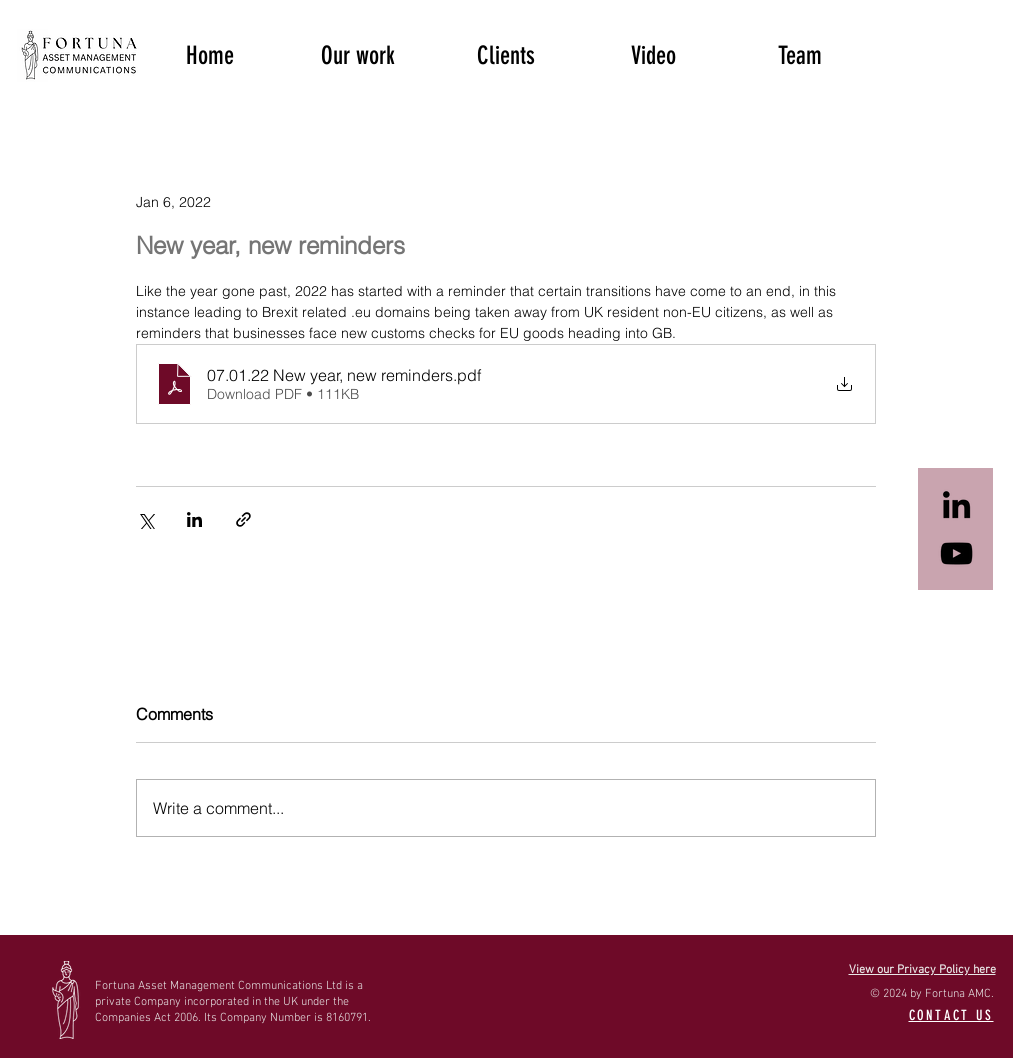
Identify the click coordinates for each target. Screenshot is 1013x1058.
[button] (358, 54)
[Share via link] (243, 519)
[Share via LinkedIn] (194, 519)
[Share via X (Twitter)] (145, 519)
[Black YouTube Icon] (956, 553)
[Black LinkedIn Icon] (956, 504)
